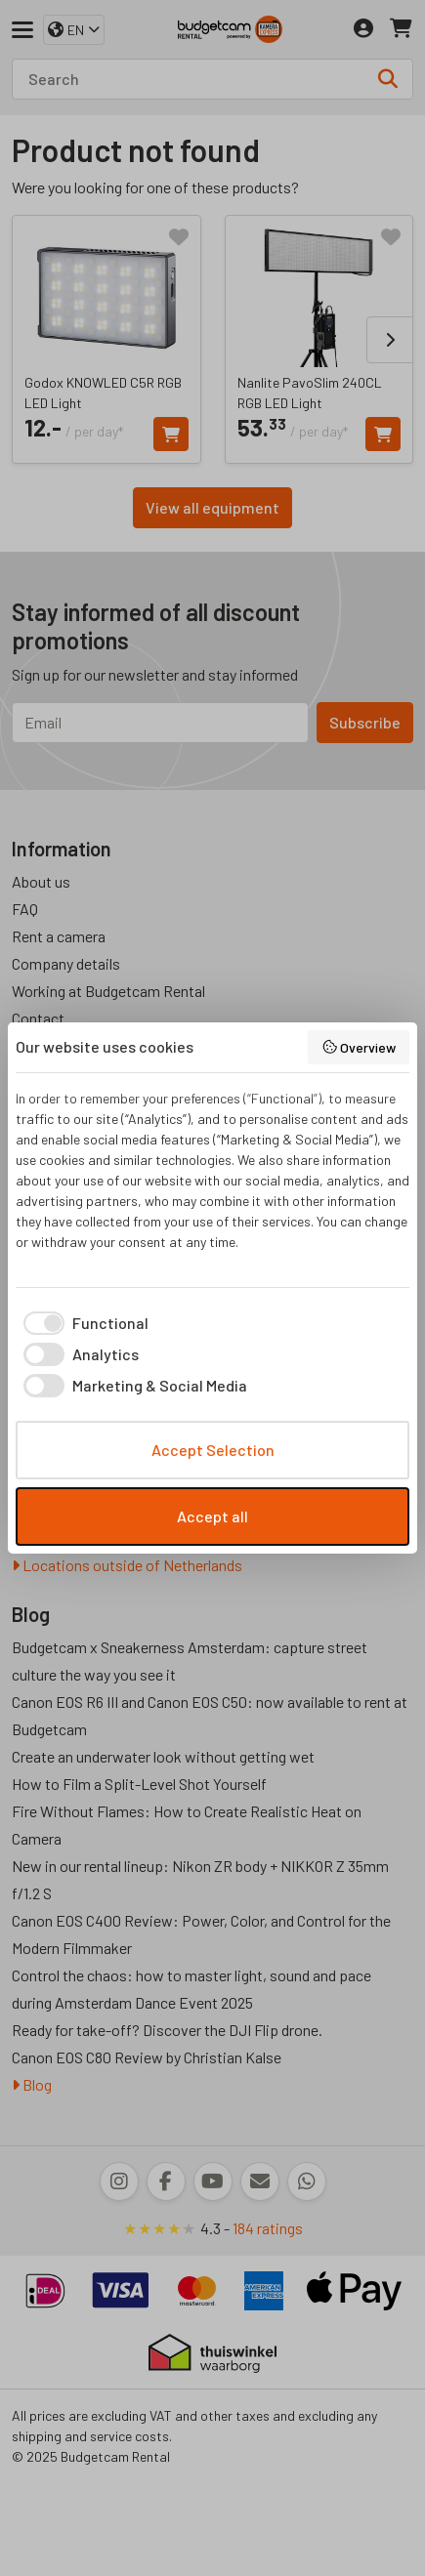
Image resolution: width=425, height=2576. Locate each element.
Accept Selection (213, 1449)
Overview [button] (359, 1047)
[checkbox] (82, 1323)
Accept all (212, 1516)
